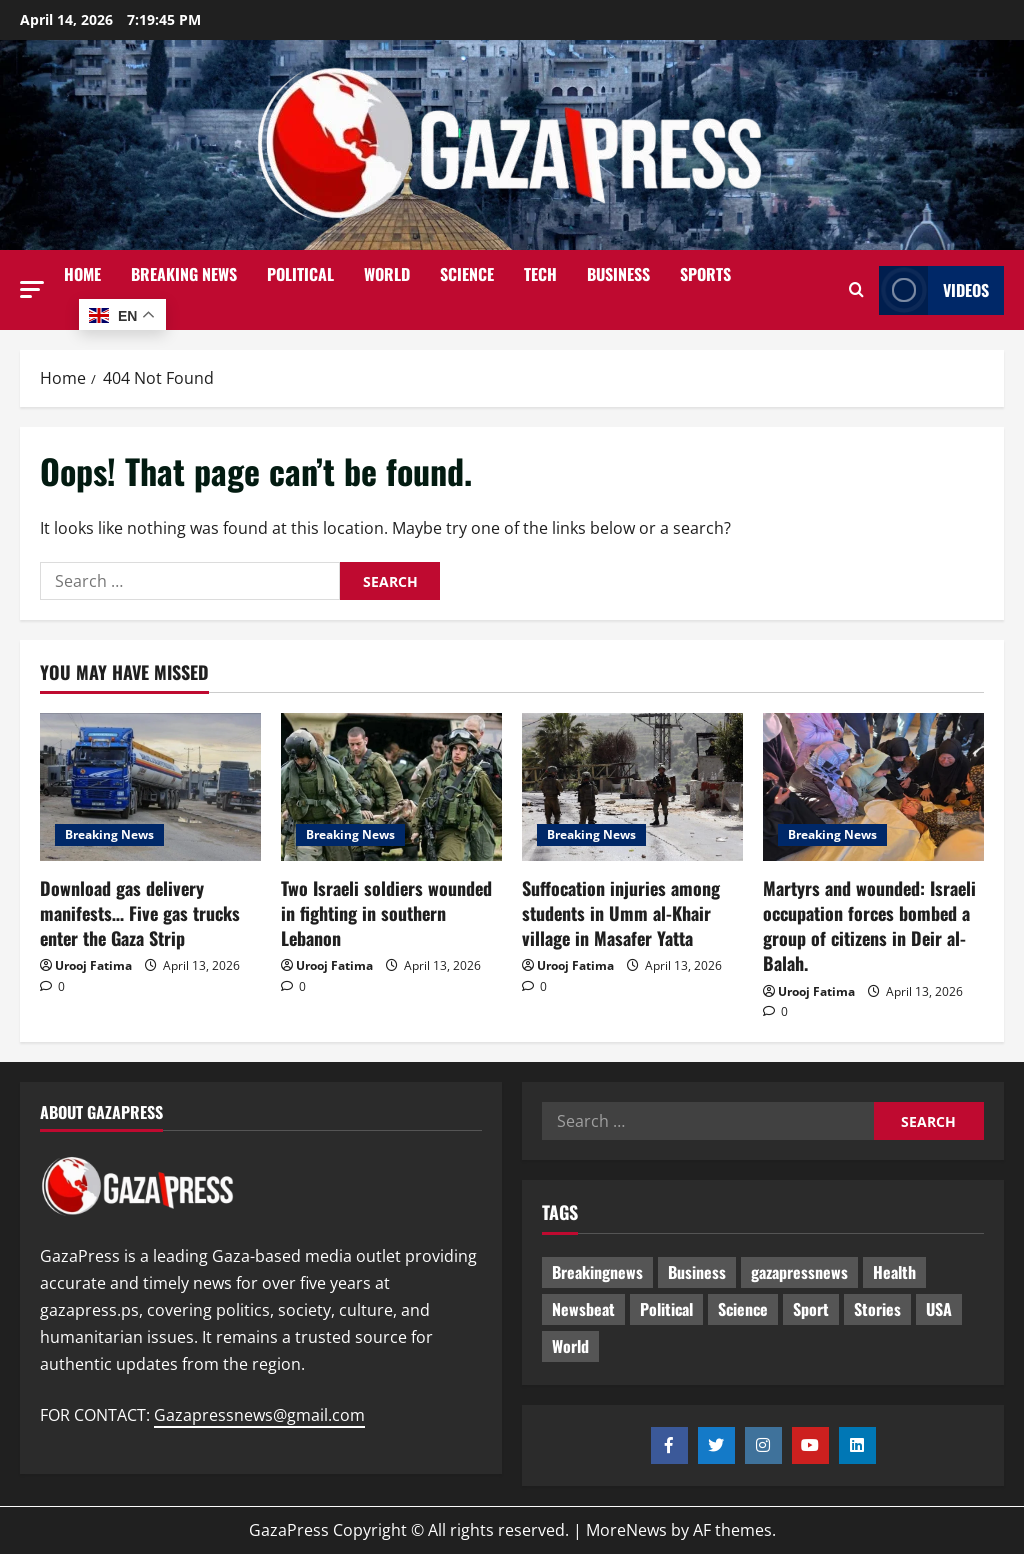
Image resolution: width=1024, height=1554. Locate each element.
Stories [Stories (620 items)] (877, 1309)
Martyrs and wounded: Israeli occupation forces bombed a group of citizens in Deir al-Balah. (869, 926)
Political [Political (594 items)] (666, 1309)
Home (82, 274)
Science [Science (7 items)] (743, 1309)
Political (300, 274)
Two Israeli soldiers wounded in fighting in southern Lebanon (386, 913)
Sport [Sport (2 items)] (811, 1309)
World (387, 274)
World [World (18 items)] (570, 1346)
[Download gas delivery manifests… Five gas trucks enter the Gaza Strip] (150, 786)
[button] (32, 289)
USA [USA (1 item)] (939, 1309)
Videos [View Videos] (934, 290)
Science (467, 274)
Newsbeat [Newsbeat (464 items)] (583, 1309)
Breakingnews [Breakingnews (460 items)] (597, 1272)
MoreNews (626, 1530)
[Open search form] (856, 290)
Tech (540, 274)
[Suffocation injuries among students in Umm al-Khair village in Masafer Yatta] (632, 786)
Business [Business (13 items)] (697, 1272)
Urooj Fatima (93, 965)
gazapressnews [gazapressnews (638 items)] (799, 1272)
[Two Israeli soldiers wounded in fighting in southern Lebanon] (391, 786)
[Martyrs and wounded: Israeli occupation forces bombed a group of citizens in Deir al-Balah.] (873, 786)
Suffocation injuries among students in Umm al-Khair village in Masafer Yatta (621, 913)
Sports (705, 274)
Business (618, 274)
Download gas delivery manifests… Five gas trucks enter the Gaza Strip (140, 913)
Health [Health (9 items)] (894, 1272)
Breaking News (184, 274)
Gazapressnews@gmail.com (259, 1415)
